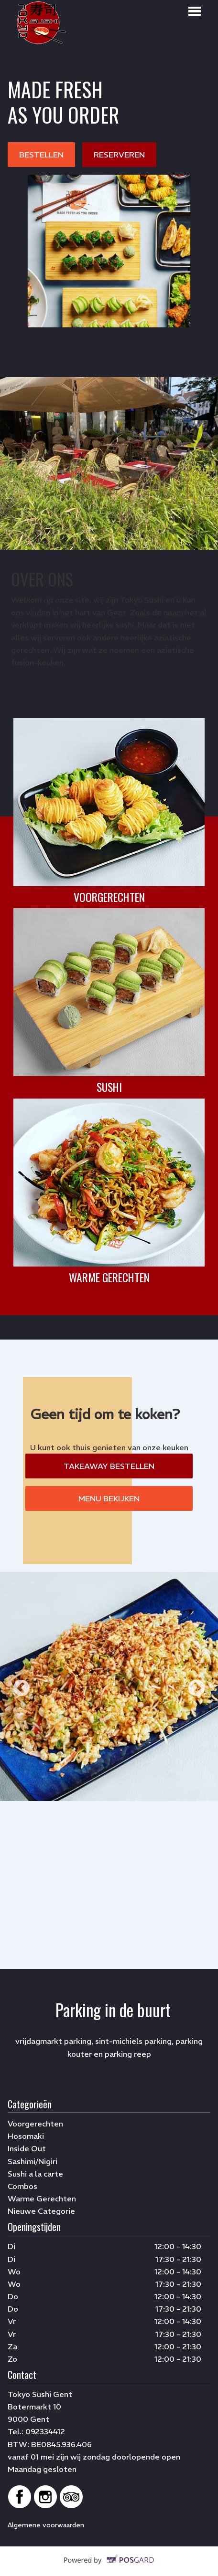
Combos (22, 2186)
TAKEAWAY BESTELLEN (109, 1466)
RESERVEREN (119, 154)
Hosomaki (26, 2136)
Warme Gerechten (42, 2198)
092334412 (45, 2431)
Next (196, 1688)
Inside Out (27, 2148)
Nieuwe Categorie (41, 2211)
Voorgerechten (35, 2123)
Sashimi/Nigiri (32, 2161)
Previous (21, 1688)
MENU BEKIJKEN (109, 1498)
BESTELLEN (41, 154)
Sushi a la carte (35, 2173)
